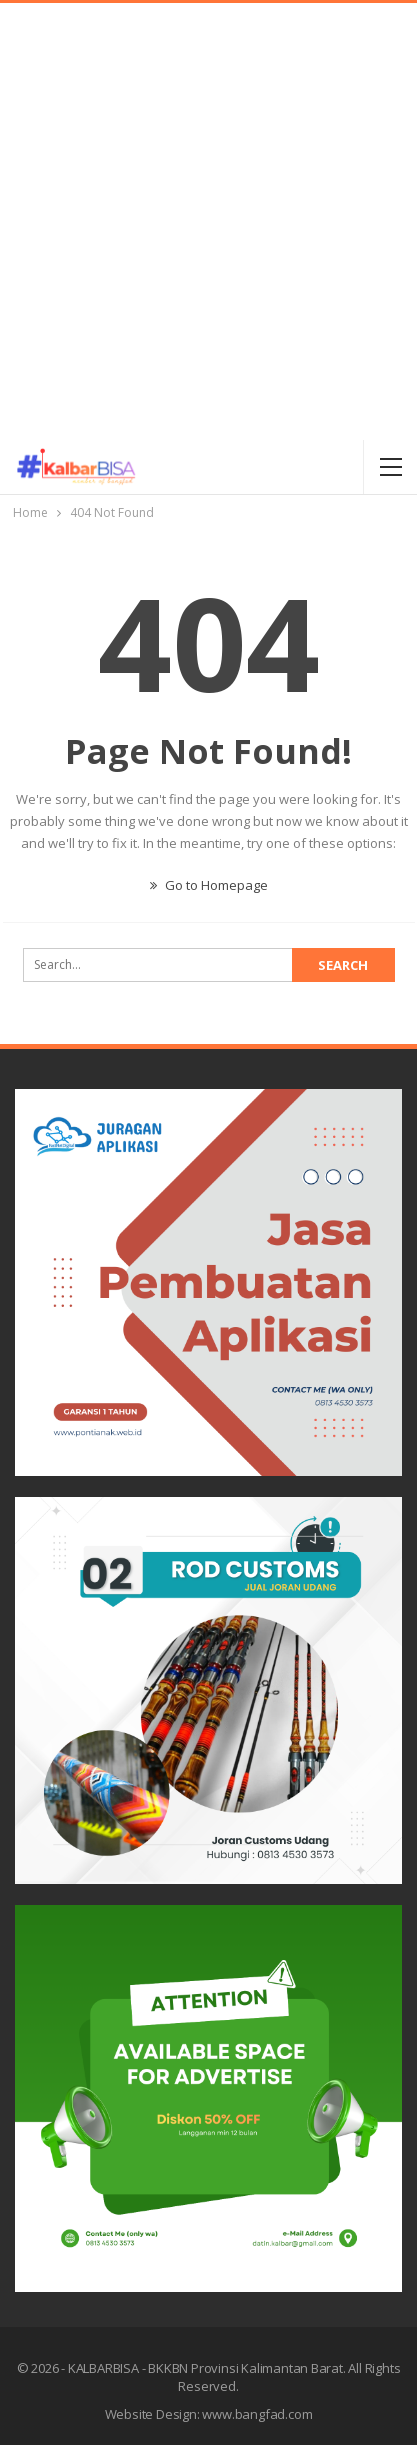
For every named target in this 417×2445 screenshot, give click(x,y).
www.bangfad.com (257, 2414)
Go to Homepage (209, 885)
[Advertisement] (208, 221)
